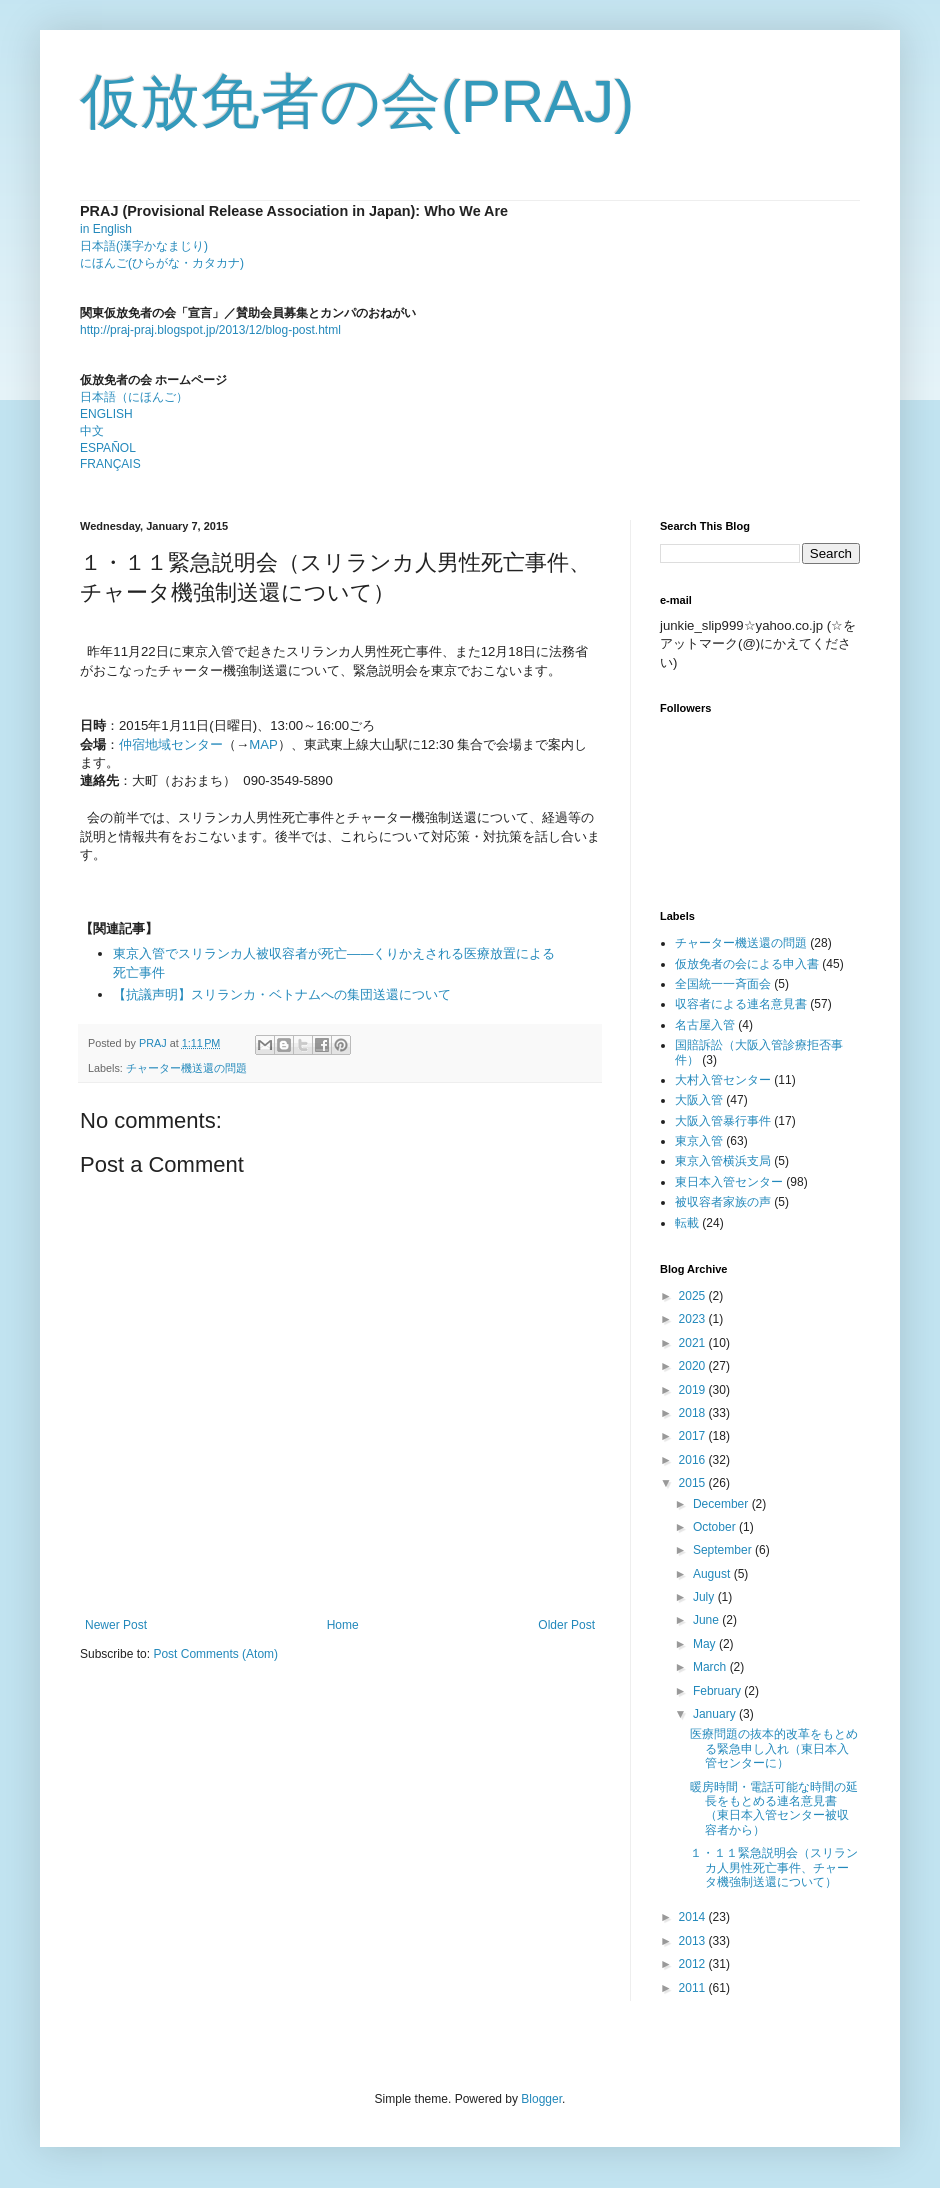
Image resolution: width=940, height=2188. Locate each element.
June (707, 1620)
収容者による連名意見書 (741, 1004)
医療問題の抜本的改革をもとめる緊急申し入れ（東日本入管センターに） (774, 1748)
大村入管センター (723, 1080)
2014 (694, 1917)
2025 (694, 1296)
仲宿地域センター (171, 744)
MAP (263, 744)
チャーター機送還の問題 (186, 1068)
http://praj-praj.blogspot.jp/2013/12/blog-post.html (210, 330)
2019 (694, 1390)
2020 (694, 1366)
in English (106, 229)
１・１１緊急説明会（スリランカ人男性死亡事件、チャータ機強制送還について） (774, 1867)
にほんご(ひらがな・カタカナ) (162, 263)
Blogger (541, 2099)
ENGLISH (106, 414)
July (705, 1597)
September (724, 1550)
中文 (92, 431)
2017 (694, 1436)
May (706, 1644)
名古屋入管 (705, 1025)
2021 (694, 1343)
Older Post (566, 1625)
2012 (694, 1964)
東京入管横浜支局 (723, 1161)
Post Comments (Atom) (215, 1654)
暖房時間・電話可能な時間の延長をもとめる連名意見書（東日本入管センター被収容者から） (774, 1808)
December (722, 1504)
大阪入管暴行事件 (723, 1121)
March (711, 1667)
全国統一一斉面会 (723, 984)
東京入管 (699, 1141)
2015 (694, 1483)
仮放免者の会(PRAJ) (357, 101)
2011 (694, 1988)
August (713, 1574)
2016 (694, 1460)
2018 (694, 1413)
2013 (694, 1941)
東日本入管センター (729, 1182)
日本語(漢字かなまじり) (144, 246)
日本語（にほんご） (134, 397)
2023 (694, 1319)
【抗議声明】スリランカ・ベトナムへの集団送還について (282, 994)
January (716, 1714)
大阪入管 (699, 1100)
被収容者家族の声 (723, 1202)
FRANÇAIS (110, 464)
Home (343, 1625)
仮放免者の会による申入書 (747, 964)
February (718, 1691)
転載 (687, 1223)
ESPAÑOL (108, 448)
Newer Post (116, 1625)
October (716, 1527)
